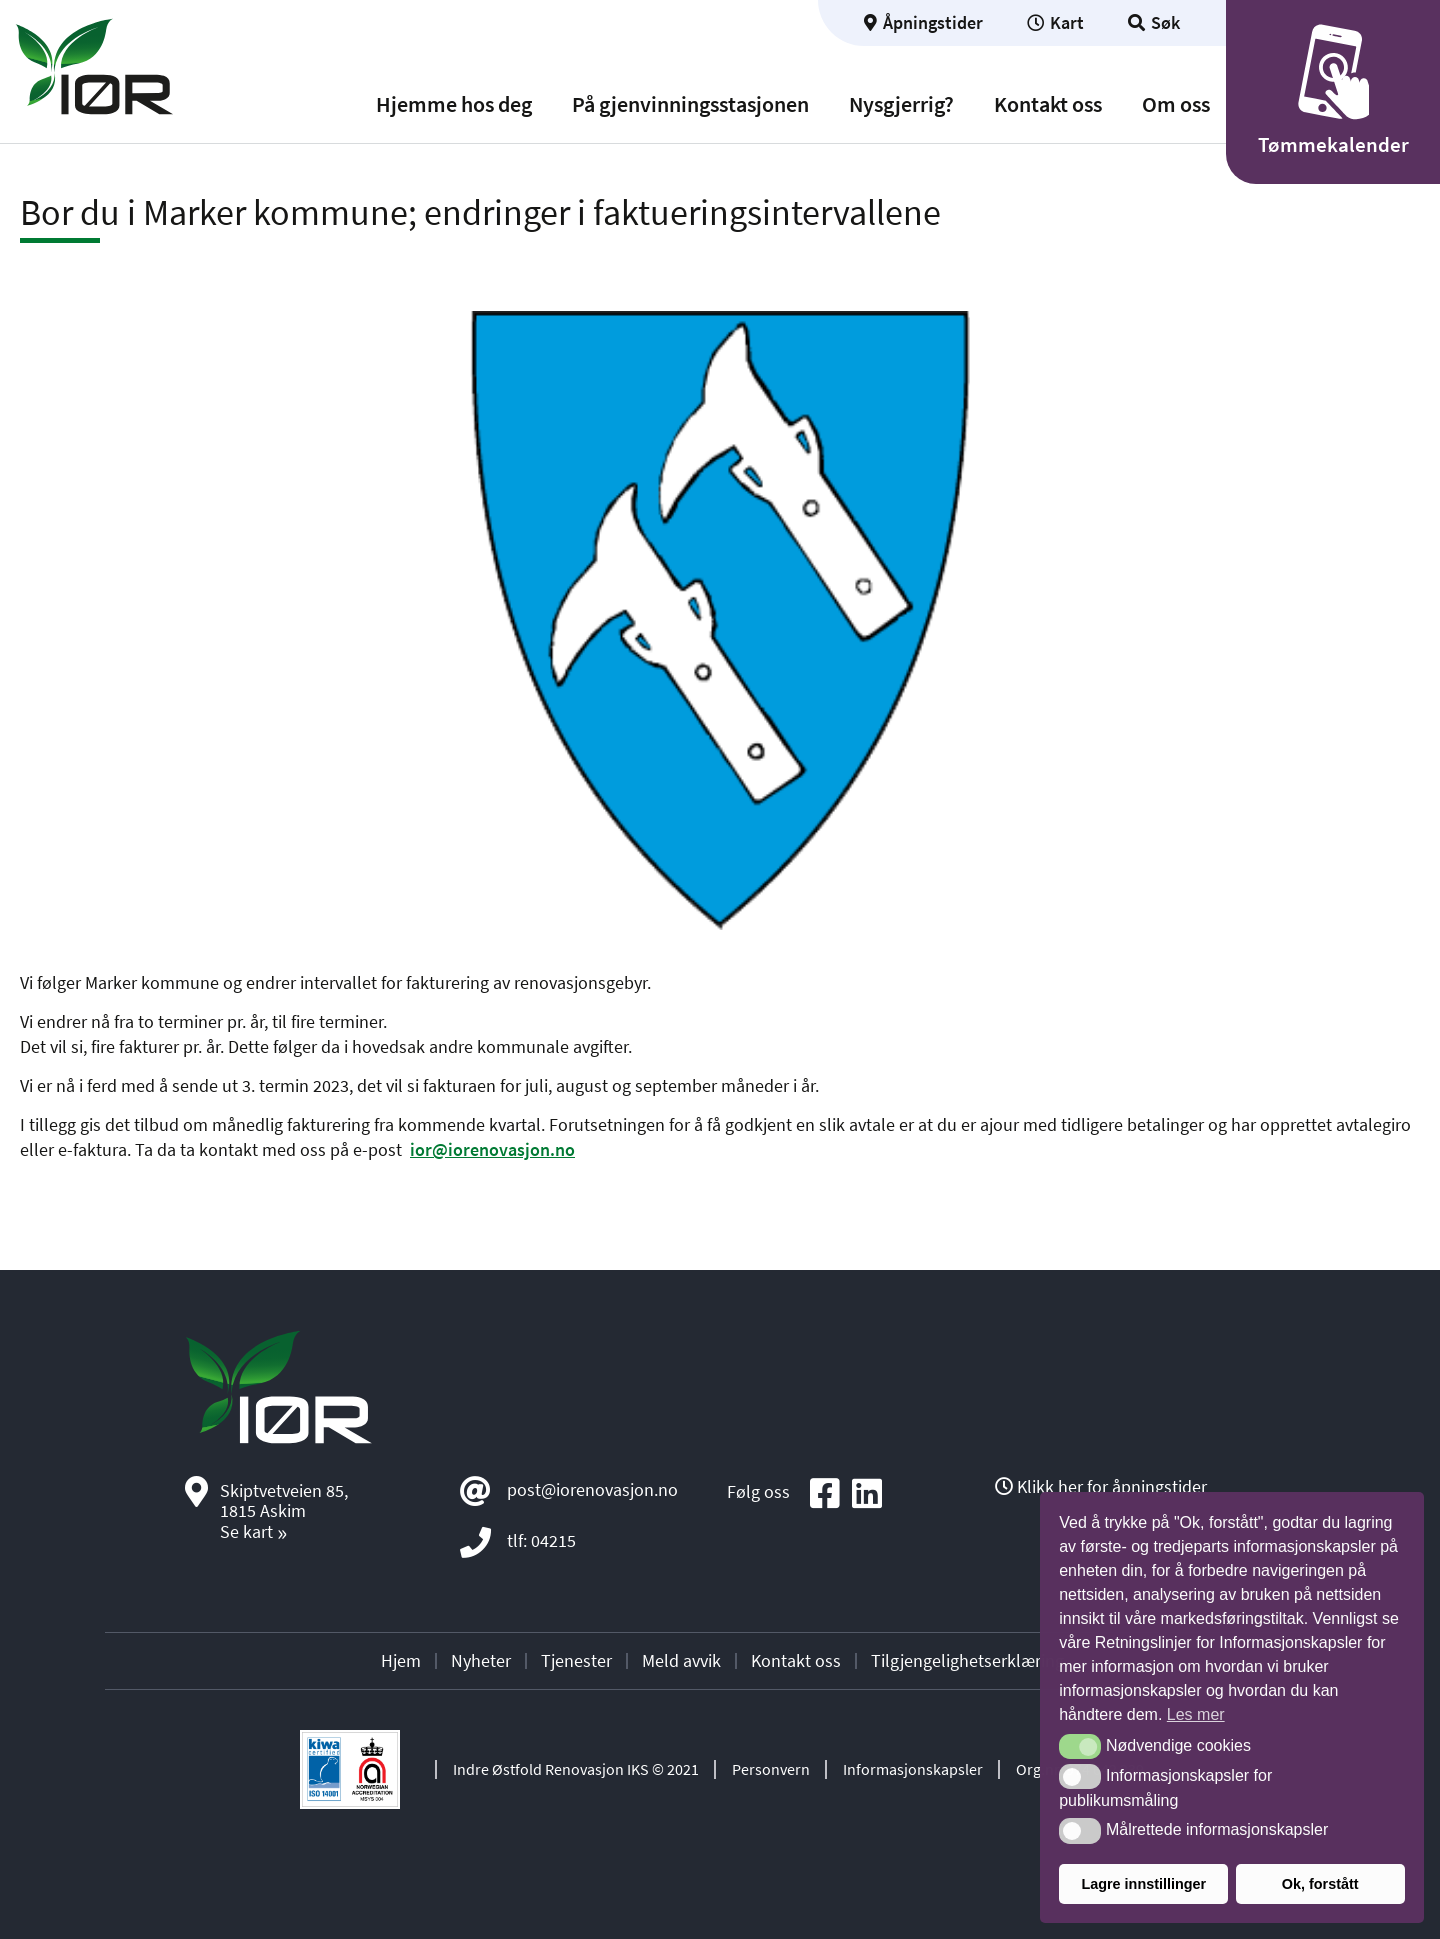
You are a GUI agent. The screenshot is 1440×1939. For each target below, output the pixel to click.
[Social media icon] (825, 1494)
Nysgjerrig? (901, 104)
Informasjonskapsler (913, 1769)
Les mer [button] (1196, 1714)
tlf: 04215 (541, 1540)
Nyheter (481, 1660)
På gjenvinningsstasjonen (690, 104)
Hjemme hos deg (454, 104)
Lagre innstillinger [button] (1143, 1884)
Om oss (1176, 104)
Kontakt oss (1048, 104)
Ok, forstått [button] (1320, 1884)
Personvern (771, 1769)
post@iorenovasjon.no (592, 1489)
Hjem (401, 1660)
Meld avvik (681, 1660)
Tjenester (576, 1660)
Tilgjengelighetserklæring (967, 1660)
